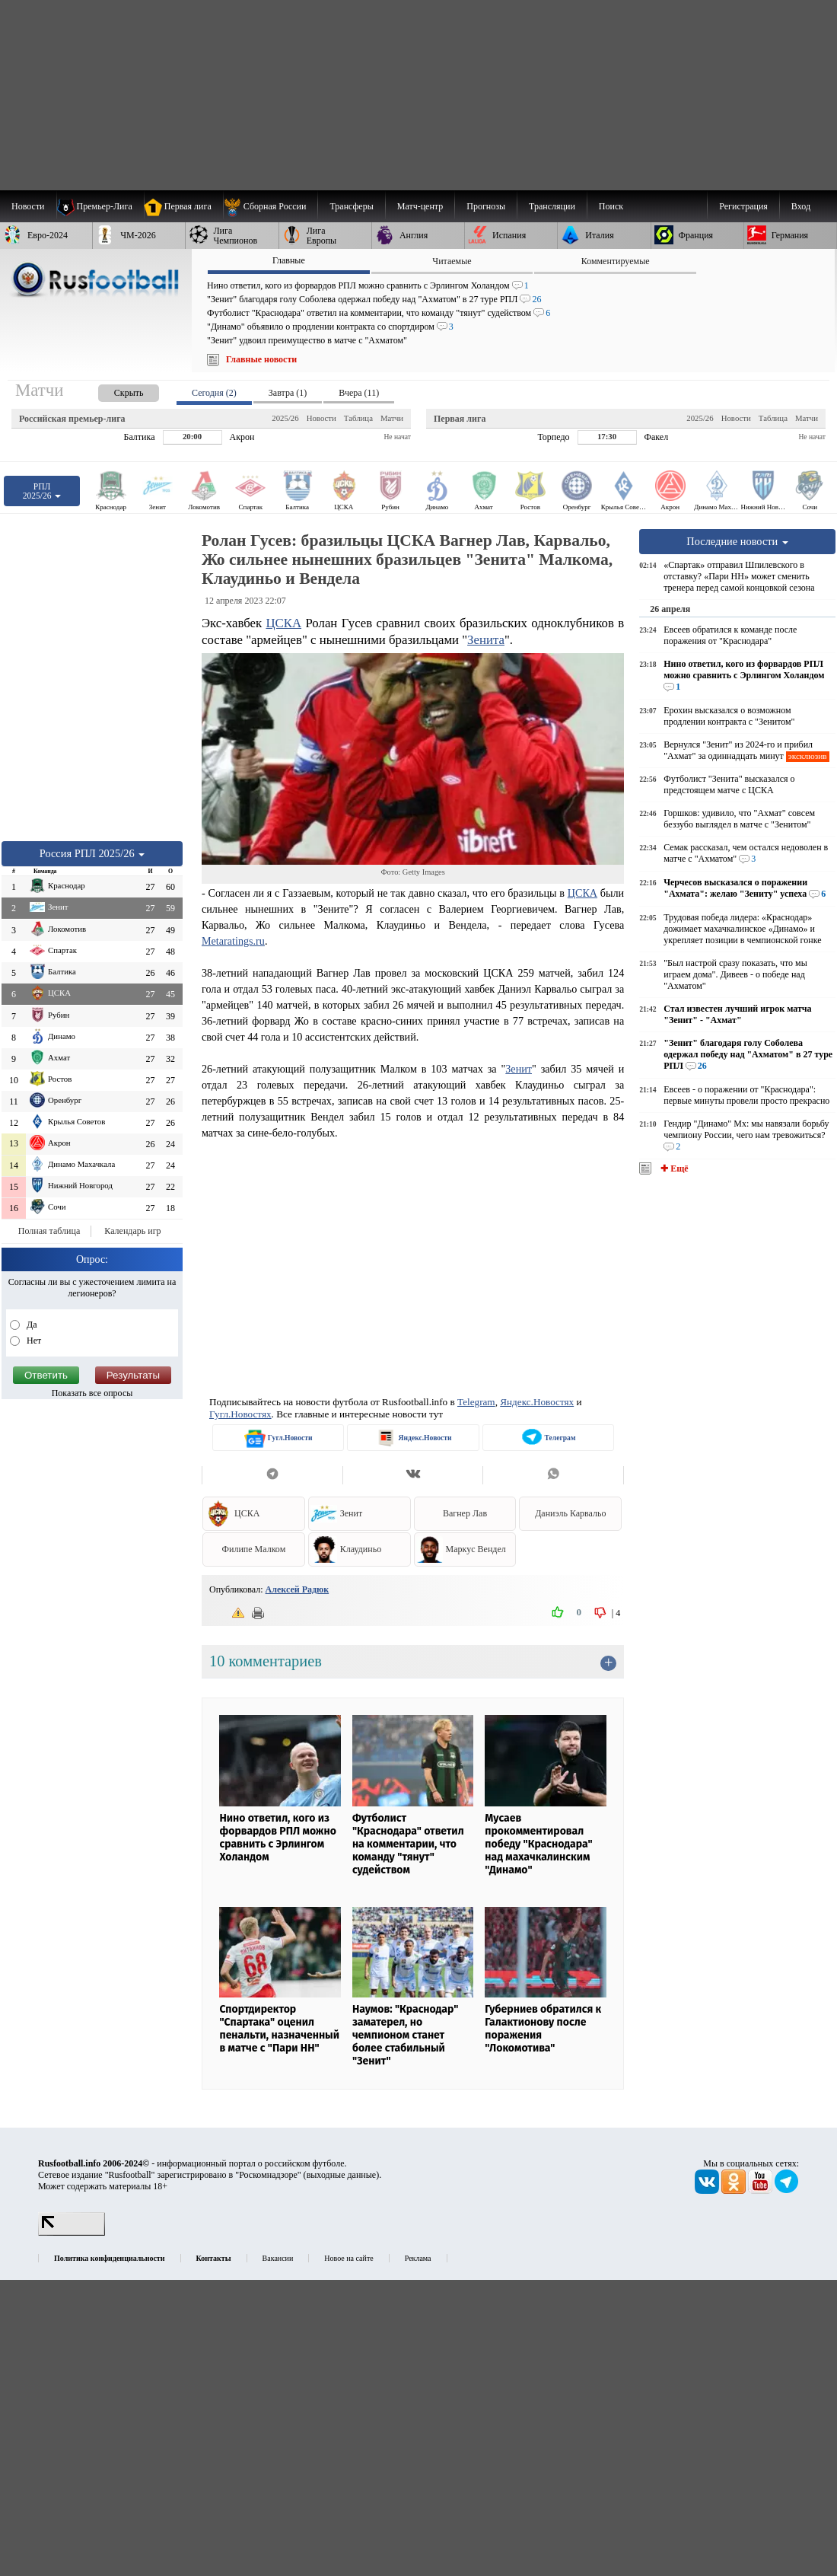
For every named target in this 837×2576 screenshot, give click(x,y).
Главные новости (261, 359)
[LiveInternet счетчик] (71, 2232)
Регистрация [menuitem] (743, 206)
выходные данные (342, 2175)
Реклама (418, 2258)
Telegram (476, 1402)
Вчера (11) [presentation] (359, 392)
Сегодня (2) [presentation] (214, 392)
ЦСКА (283, 623)
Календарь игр (132, 1231)
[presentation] (113, 390)
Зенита (485, 640)
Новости (321, 417)
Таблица (358, 417)
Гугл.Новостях (240, 1414)
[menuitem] (270, 206)
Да (30, 1324)
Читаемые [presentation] (451, 261)
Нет (32, 1340)
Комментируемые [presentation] (615, 261)
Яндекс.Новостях (537, 1402)
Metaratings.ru (233, 941)
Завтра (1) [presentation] (288, 392)
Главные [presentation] (288, 260)
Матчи (391, 417)
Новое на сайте (348, 2258)
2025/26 (285, 417)
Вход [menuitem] (800, 206)
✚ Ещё (673, 1168)
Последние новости (737, 541)
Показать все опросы (92, 1393)
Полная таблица (49, 1231)
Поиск (611, 206)
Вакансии (278, 2258)
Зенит (518, 1069)
